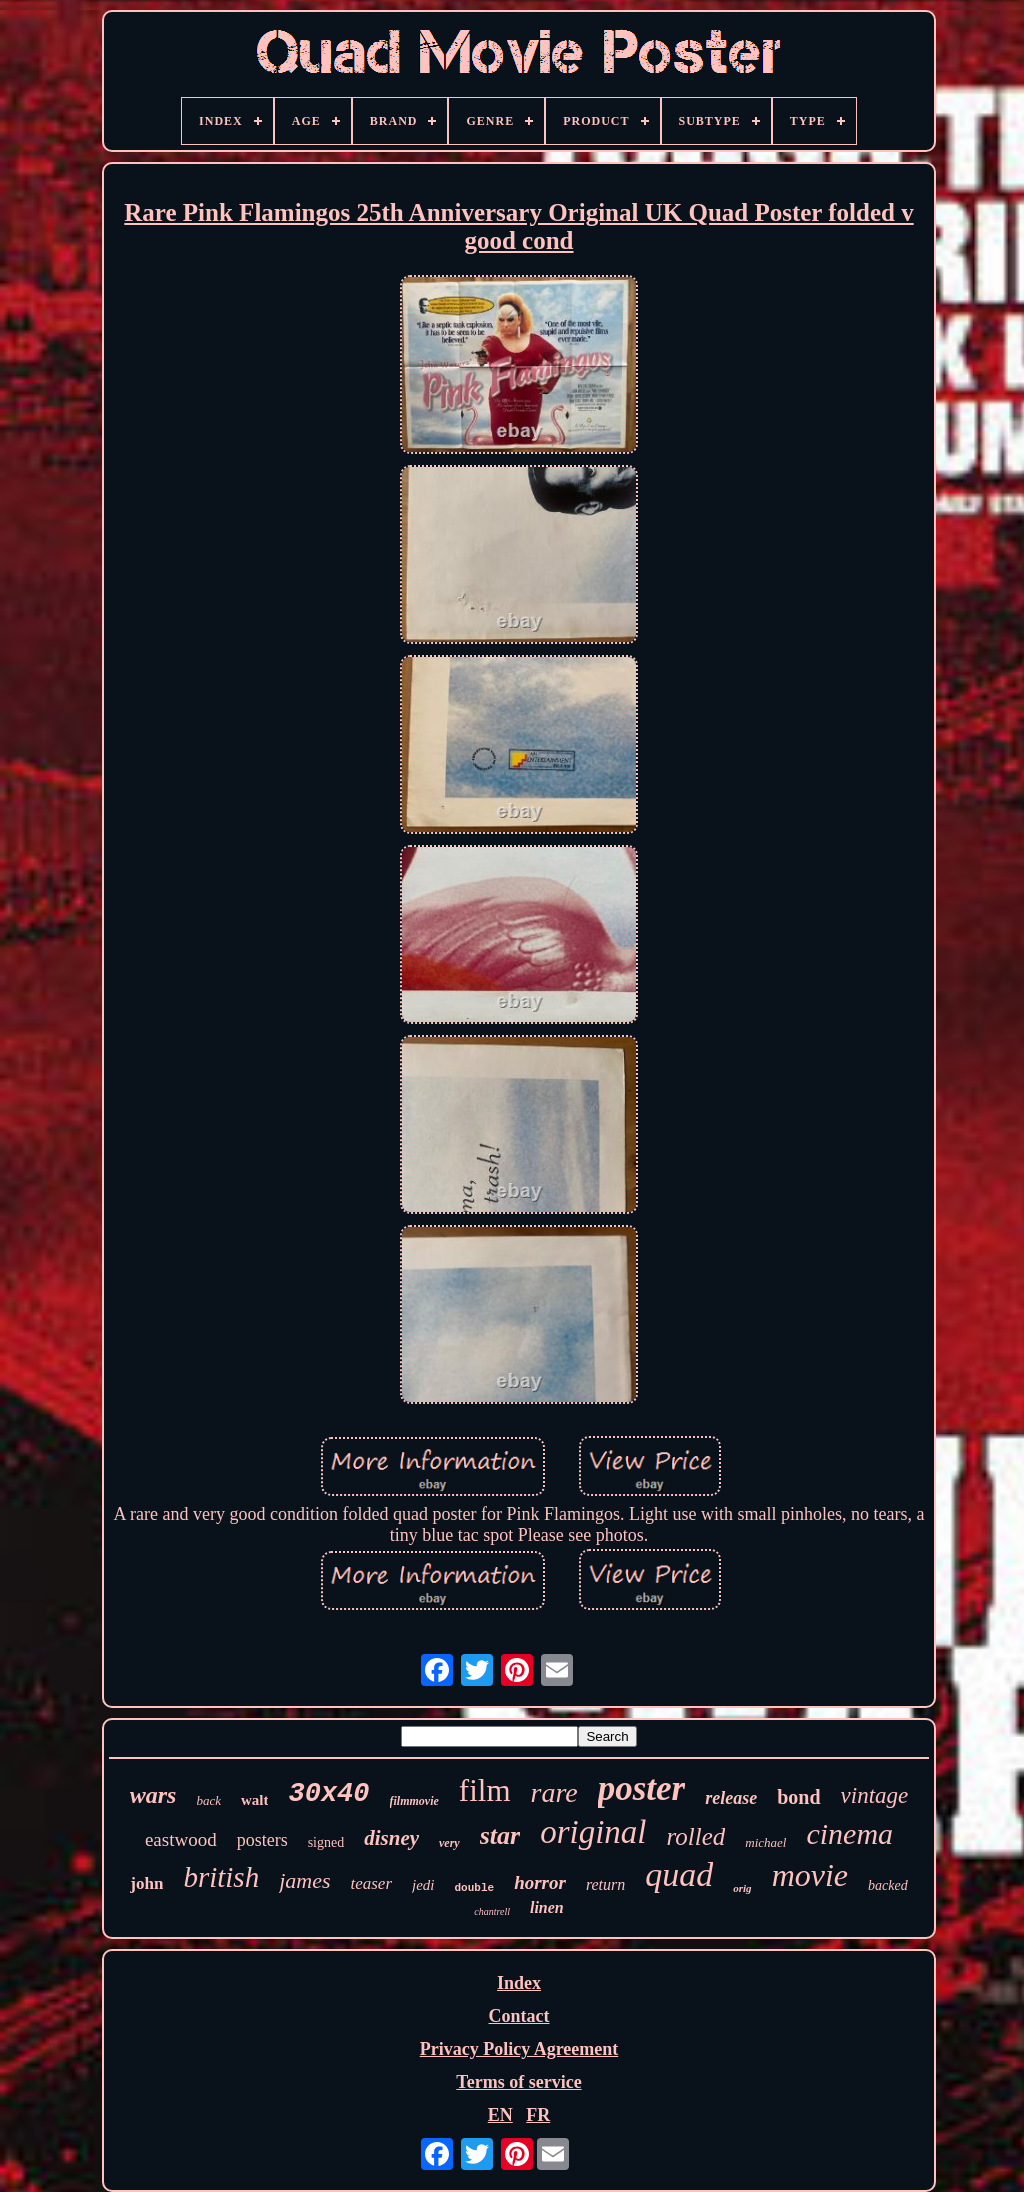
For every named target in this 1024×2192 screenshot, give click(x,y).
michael (765, 1842)
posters (262, 1840)
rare (554, 1792)
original (593, 1832)
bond (798, 1797)
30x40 (328, 1794)
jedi (423, 1885)
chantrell (492, 1911)
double (475, 1888)
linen (547, 1907)
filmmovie (414, 1801)
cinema (849, 1833)
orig (742, 1888)
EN (500, 2115)
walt (255, 1800)
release (731, 1798)
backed (888, 1885)
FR (538, 2115)
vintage (875, 1795)
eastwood (181, 1839)
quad (679, 1874)
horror (540, 1882)
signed (326, 1842)
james (304, 1880)
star (500, 1835)
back (208, 1800)
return (605, 1884)
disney (391, 1838)
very (449, 1843)
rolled (696, 1836)
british (221, 1877)
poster (642, 1788)
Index (519, 1983)
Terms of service (518, 2082)
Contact (518, 2016)
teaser (371, 1883)
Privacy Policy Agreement (519, 2049)
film (485, 1790)
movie (810, 1875)
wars (153, 1795)
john (146, 1883)
